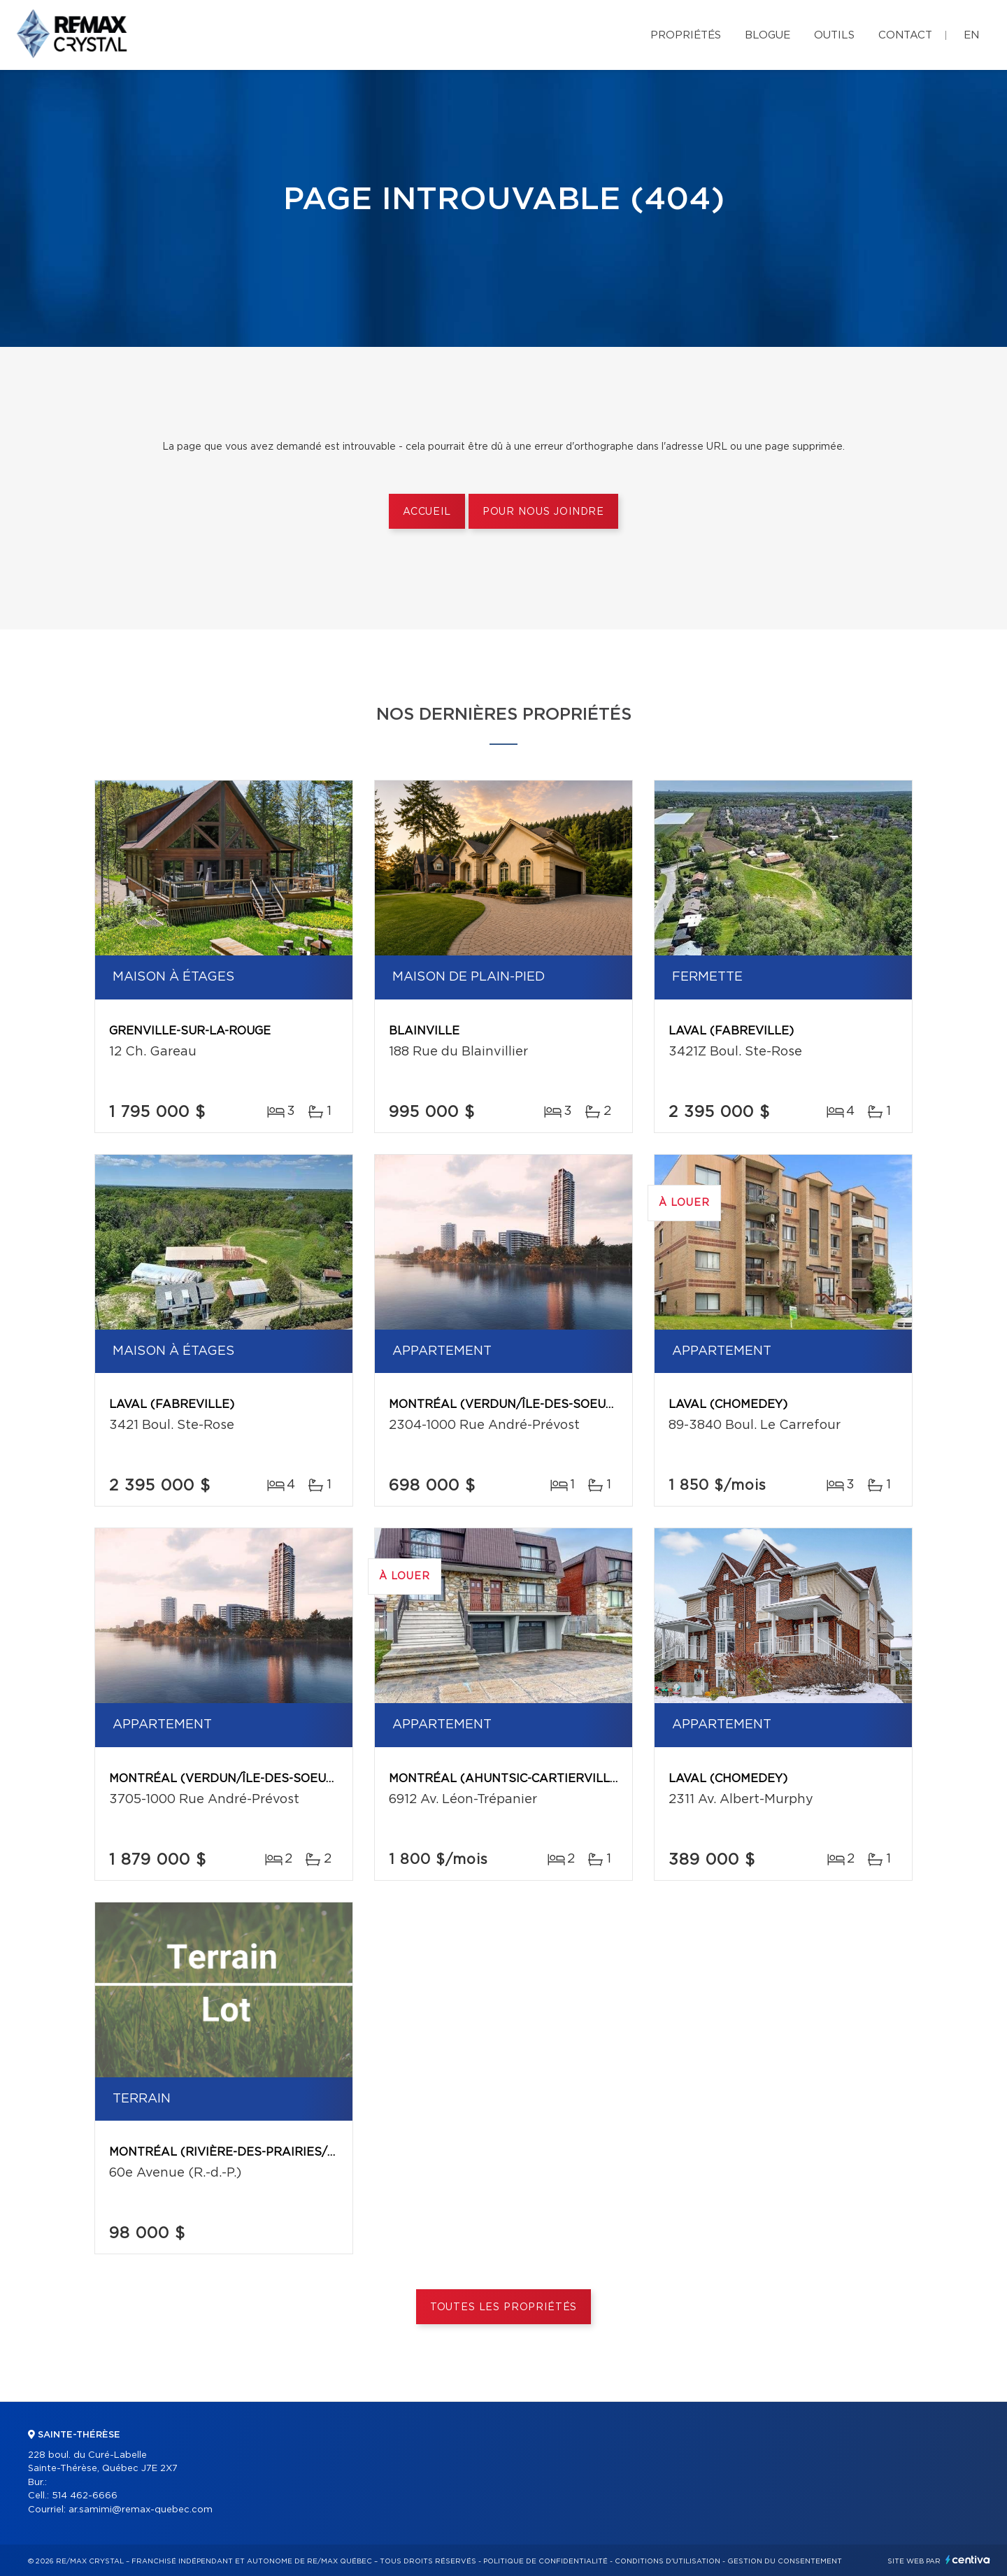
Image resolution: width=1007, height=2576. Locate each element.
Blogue (767, 35)
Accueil (427, 512)
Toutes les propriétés (504, 2307)
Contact (905, 35)
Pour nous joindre (543, 512)
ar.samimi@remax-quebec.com (141, 2509)
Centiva (967, 2559)
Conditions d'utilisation (667, 2561)
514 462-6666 (84, 2495)
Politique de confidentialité (545, 2561)
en (971, 35)
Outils (834, 35)
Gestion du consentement (784, 2561)
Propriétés (685, 35)
